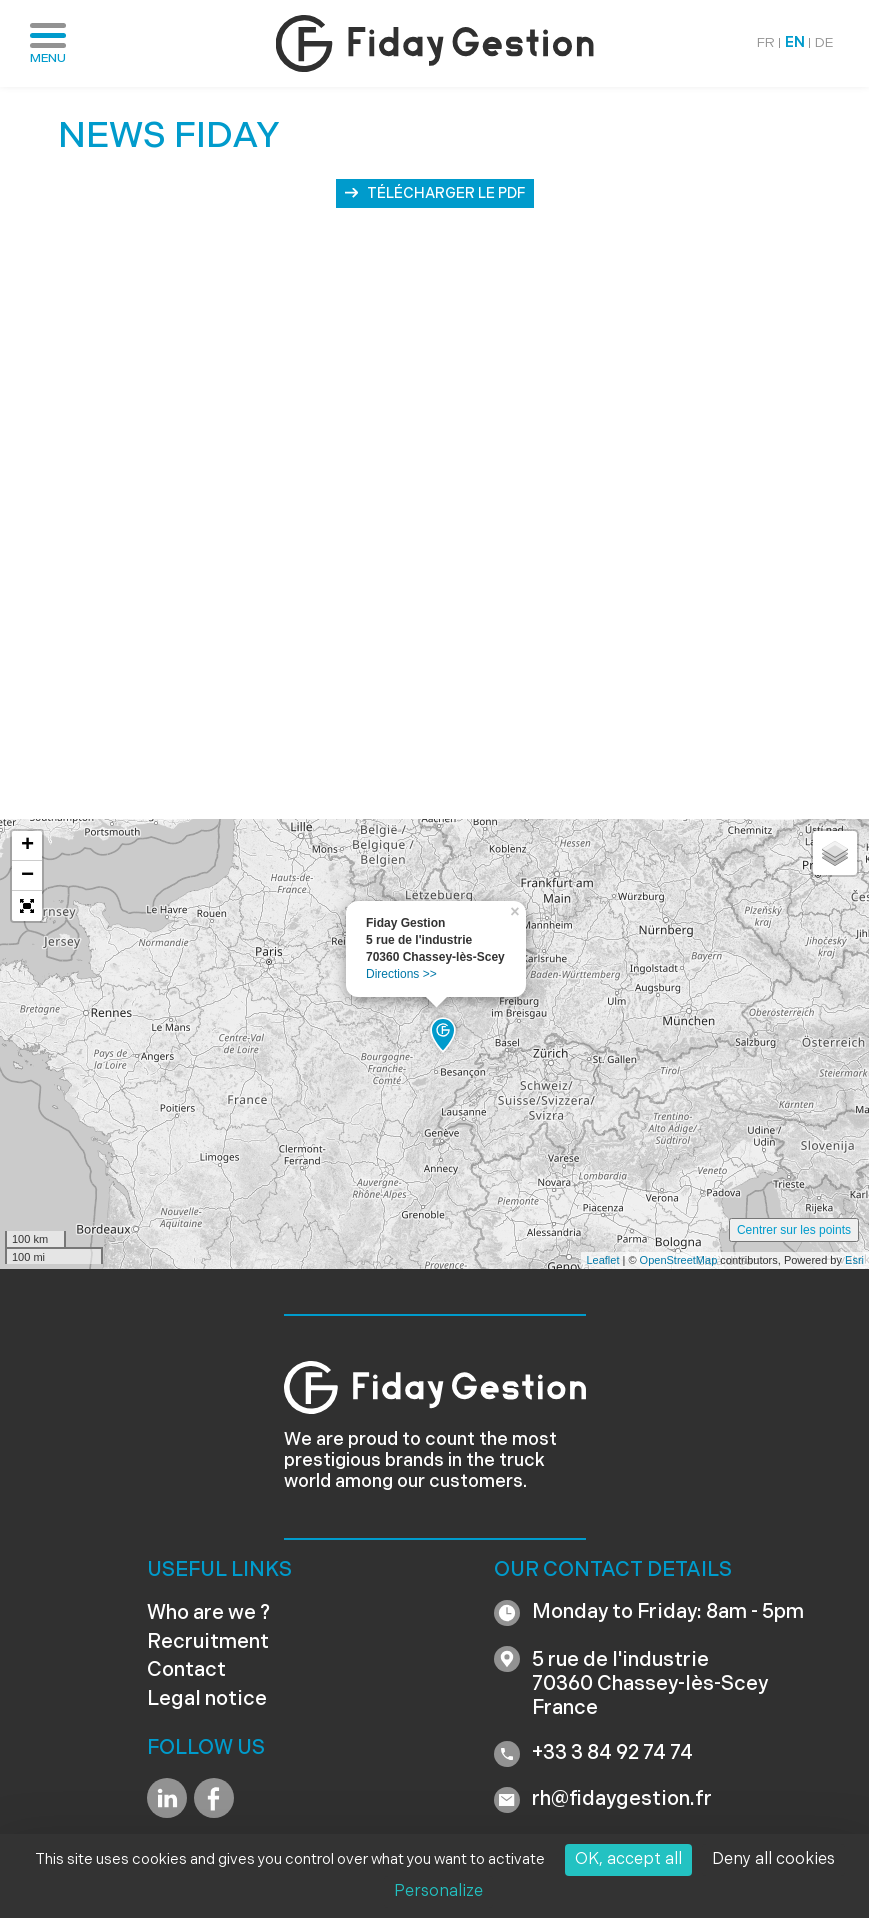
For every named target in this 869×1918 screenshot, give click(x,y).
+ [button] (27, 846)
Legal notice (207, 1700)
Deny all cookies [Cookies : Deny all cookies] (773, 1860)
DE (824, 43)
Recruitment (208, 1643)
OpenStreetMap (679, 1260)
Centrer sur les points (794, 1230)
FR (766, 43)
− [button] (27, 876)
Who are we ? (208, 1614)
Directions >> (401, 974)
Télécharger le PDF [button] (446, 194)
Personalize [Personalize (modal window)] (438, 1892)
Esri (854, 1260)
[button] (27, 906)
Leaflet (602, 1260)
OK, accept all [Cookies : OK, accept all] (628, 1860)
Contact (186, 1671)
